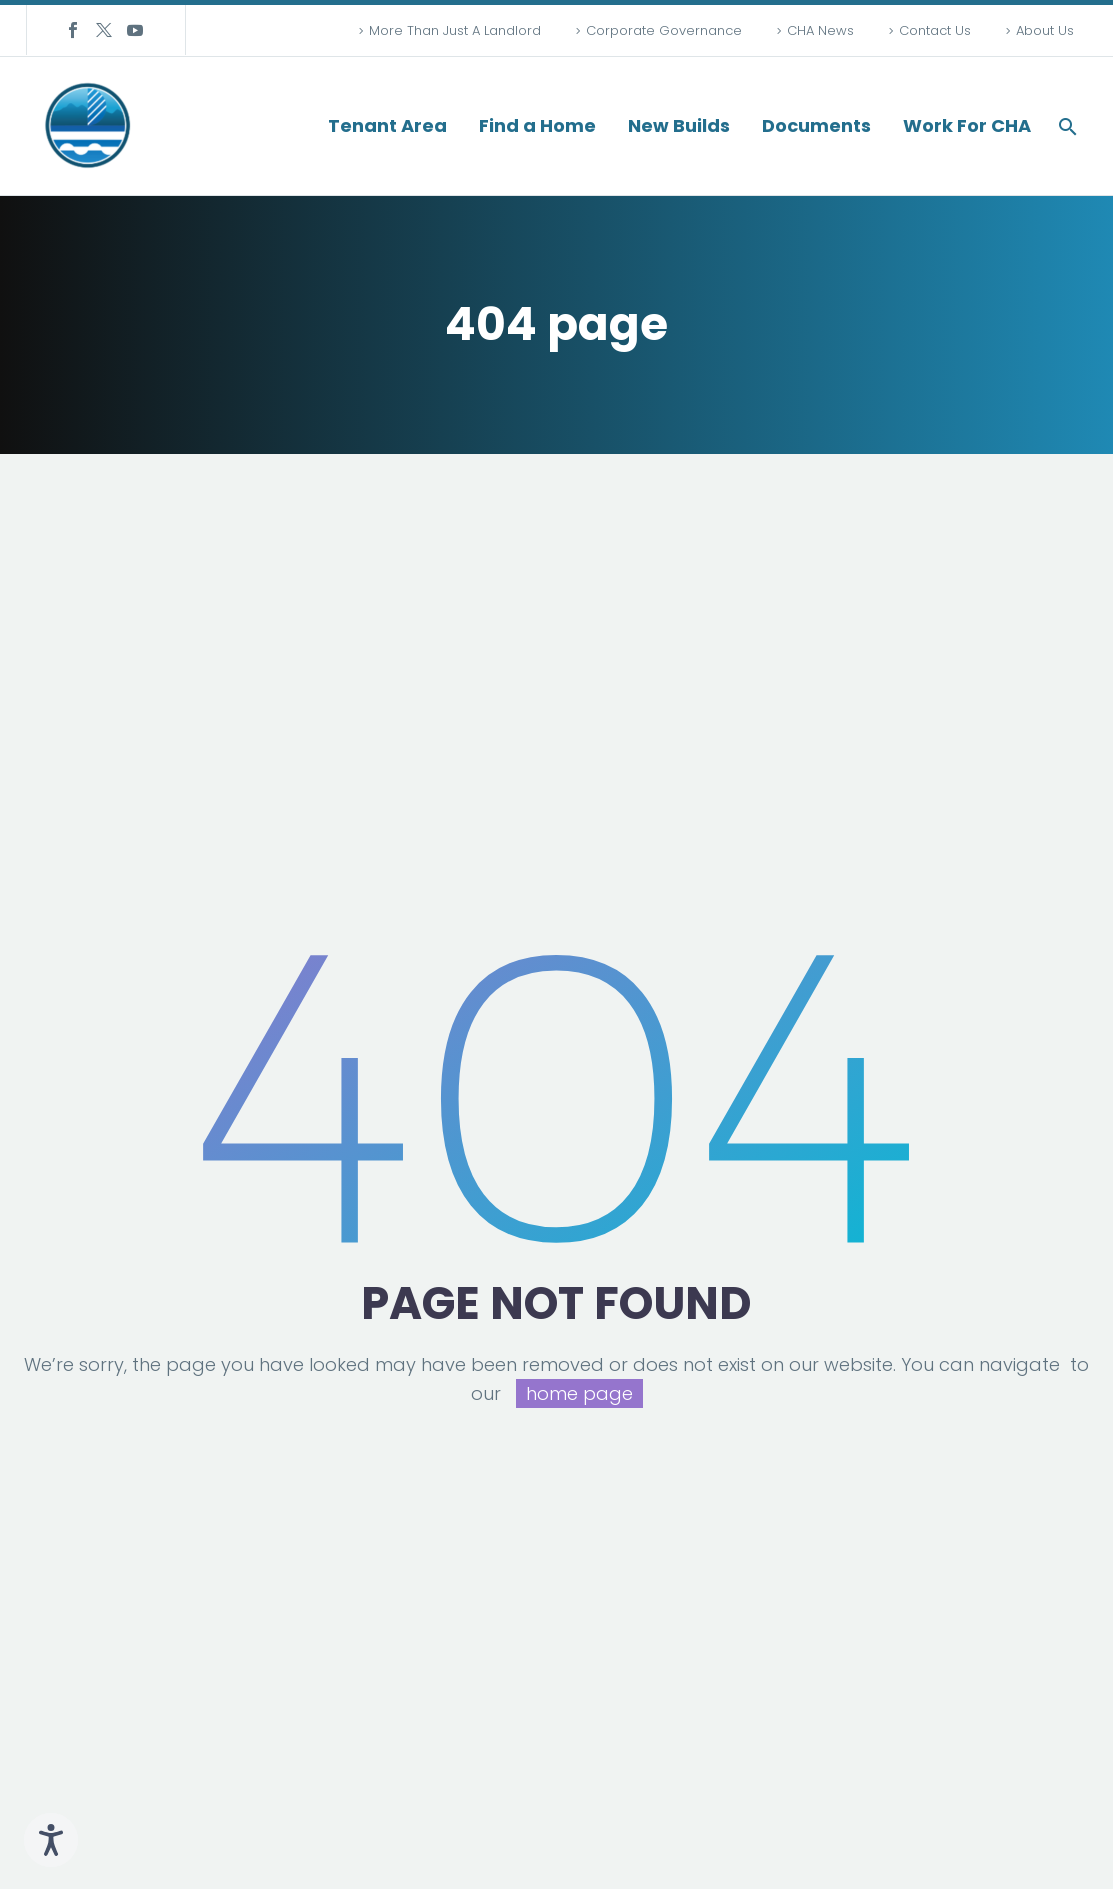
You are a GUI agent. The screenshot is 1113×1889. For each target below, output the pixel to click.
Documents (816, 126)
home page (579, 1393)
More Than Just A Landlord (455, 30)
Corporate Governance (664, 30)
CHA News (820, 30)
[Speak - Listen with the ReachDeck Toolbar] (51, 1840)
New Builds (679, 126)
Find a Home (537, 126)
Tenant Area (387, 126)
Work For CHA (967, 126)
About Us (1045, 30)
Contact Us (935, 30)
